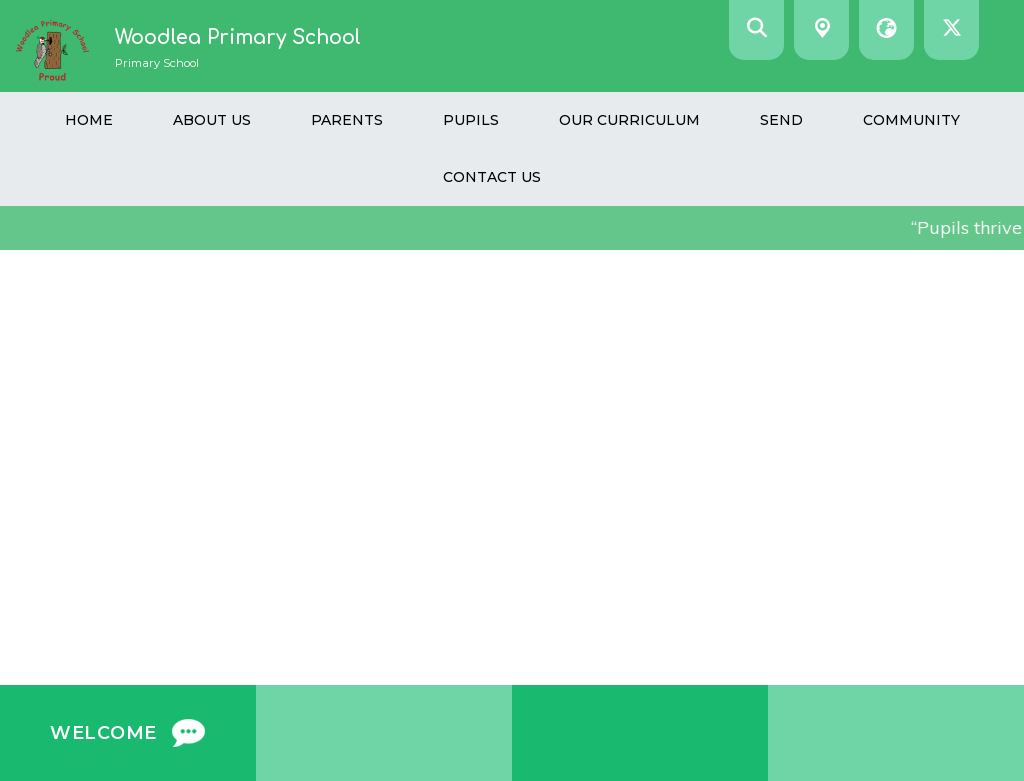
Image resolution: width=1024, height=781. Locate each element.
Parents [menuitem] (347, 120)
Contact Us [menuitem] (492, 177)
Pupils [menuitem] (471, 120)
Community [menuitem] (911, 120)
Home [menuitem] (89, 120)
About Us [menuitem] (212, 120)
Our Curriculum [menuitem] (629, 120)
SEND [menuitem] (781, 120)
